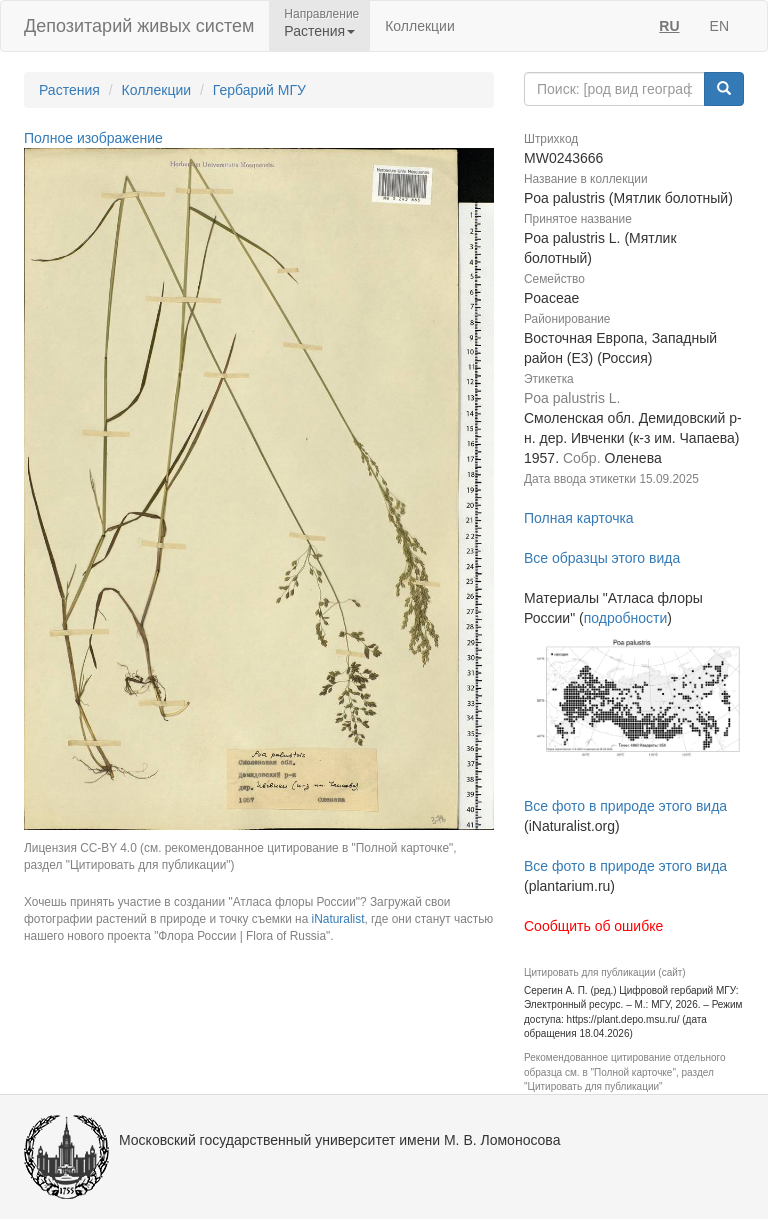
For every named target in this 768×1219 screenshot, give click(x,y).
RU (669, 26)
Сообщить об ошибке (593, 926)
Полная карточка (579, 518)
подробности (626, 618)
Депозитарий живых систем (139, 26)
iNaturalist (338, 919)
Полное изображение (93, 138)
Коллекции (420, 26)
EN (719, 26)
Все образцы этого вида (602, 558)
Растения (69, 90)
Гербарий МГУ (259, 90)
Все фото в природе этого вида (625, 806)
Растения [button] (319, 31)
